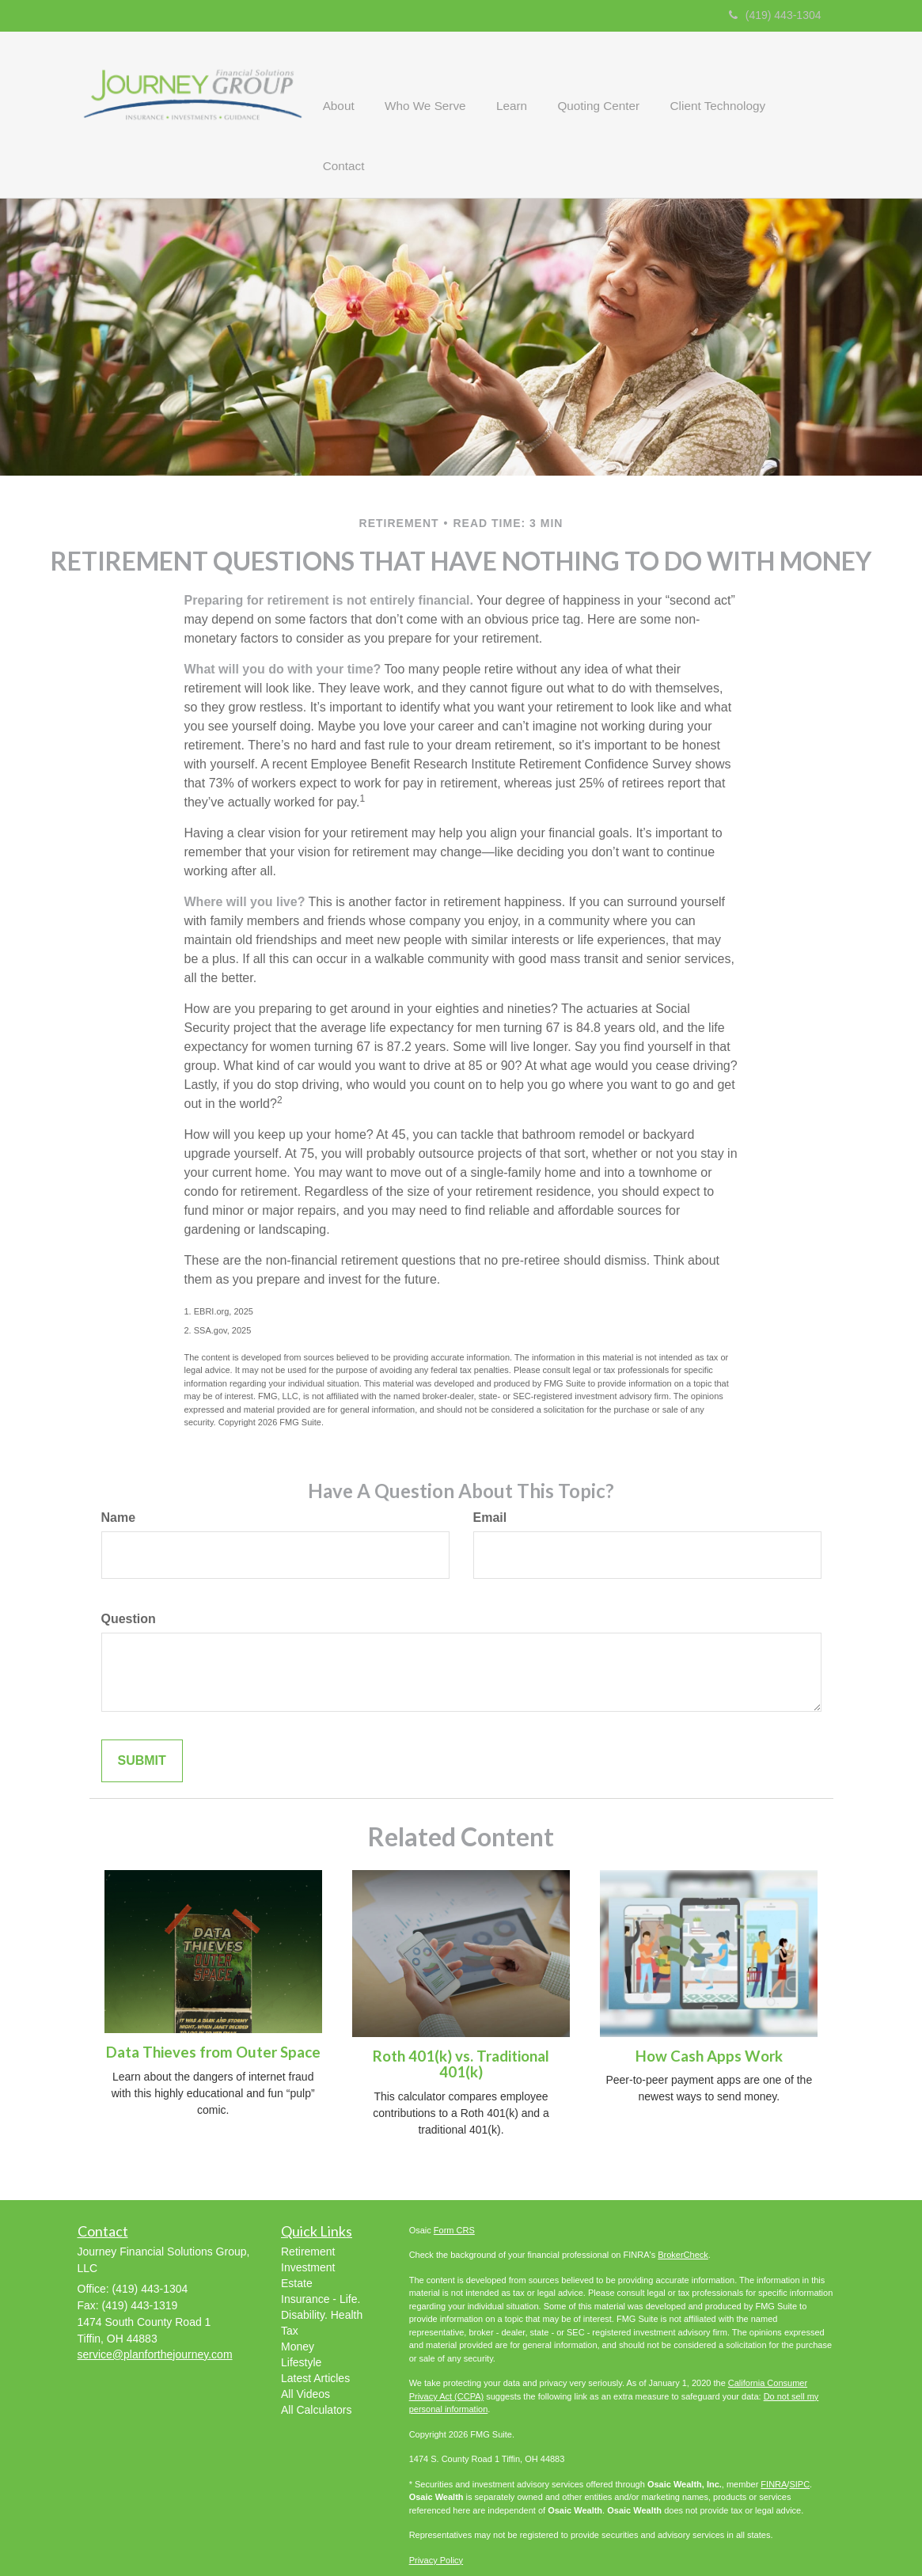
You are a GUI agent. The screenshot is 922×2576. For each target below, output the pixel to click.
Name (118, 1474)
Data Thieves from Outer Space (213, 2008)
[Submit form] (142, 1717)
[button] (361, 93)
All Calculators (316, 2366)
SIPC (799, 2440)
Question (128, 1575)
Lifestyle (301, 2318)
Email (490, 1474)
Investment (308, 2223)
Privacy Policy (436, 2516)
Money (297, 2303)
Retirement (308, 2208)
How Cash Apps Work (709, 2012)
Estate (297, 2239)
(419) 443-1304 (775, 15)
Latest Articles (315, 2334)
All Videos (305, 2350)
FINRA (774, 2440)
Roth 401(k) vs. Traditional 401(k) (461, 2021)
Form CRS (454, 2186)
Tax (289, 2287)
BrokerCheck (683, 2211)
